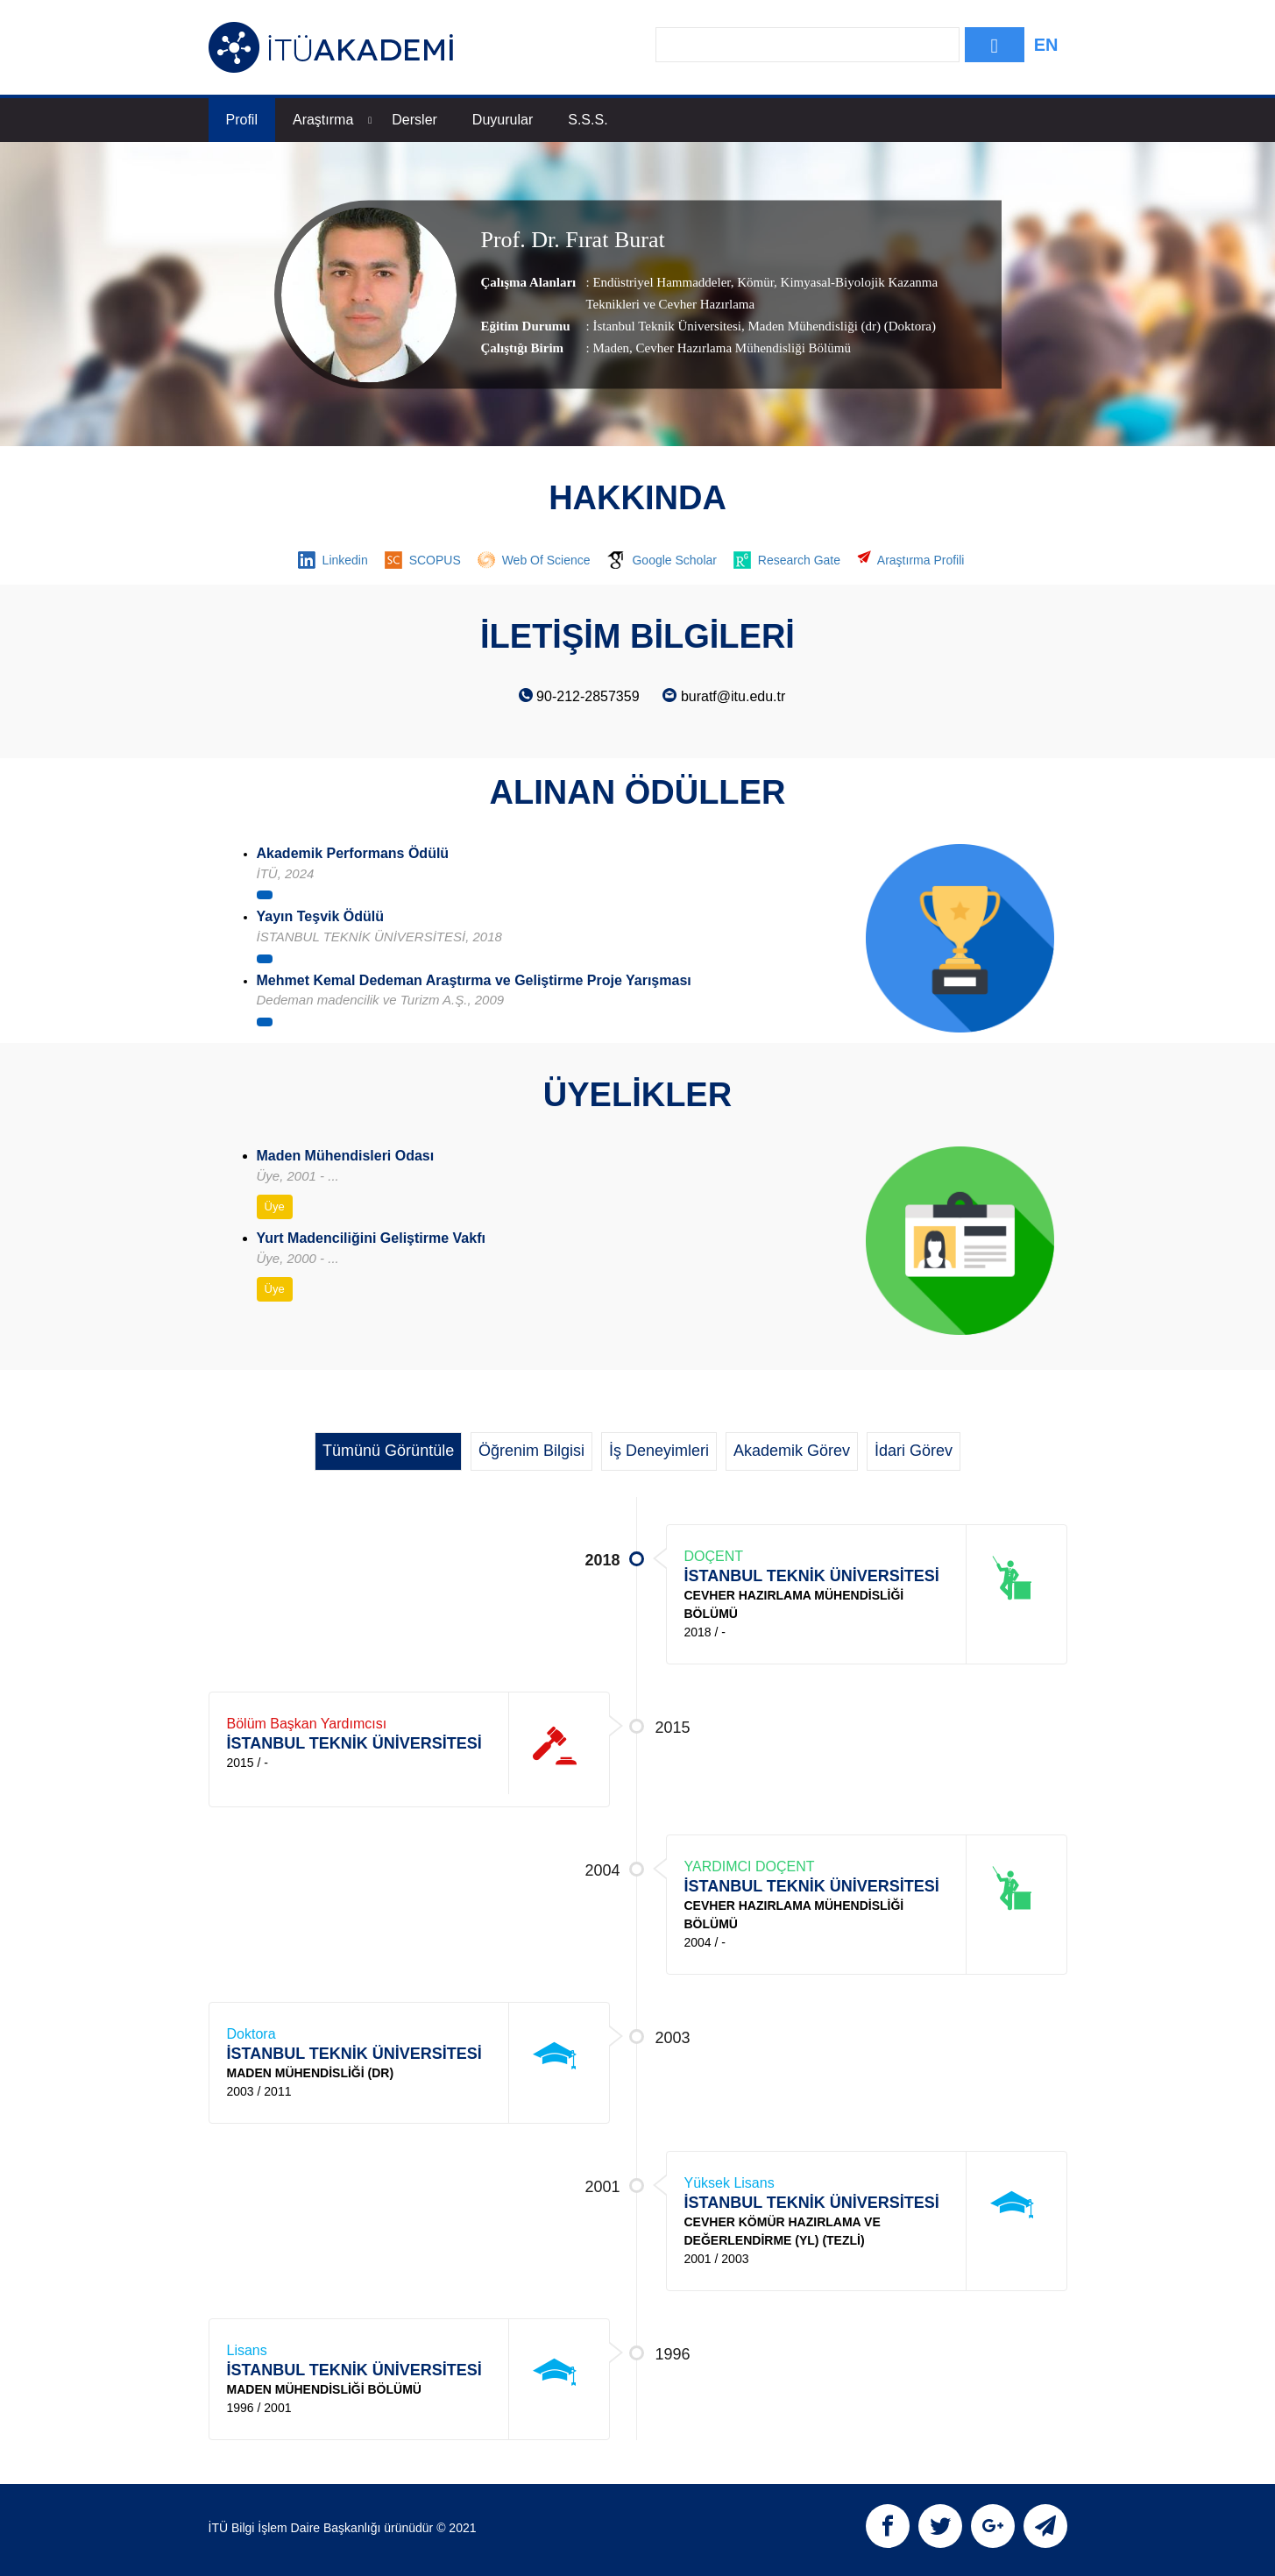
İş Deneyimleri (659, 1450)
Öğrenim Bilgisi (531, 1450)
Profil (242, 119)
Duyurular (502, 119)
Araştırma (332, 119)
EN (1046, 44)
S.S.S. (587, 119)
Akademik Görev (791, 1450)
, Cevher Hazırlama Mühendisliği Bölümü (740, 348)
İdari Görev (914, 1450)
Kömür (753, 282)
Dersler (414, 119)
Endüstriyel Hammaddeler (661, 282)
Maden (610, 348)
